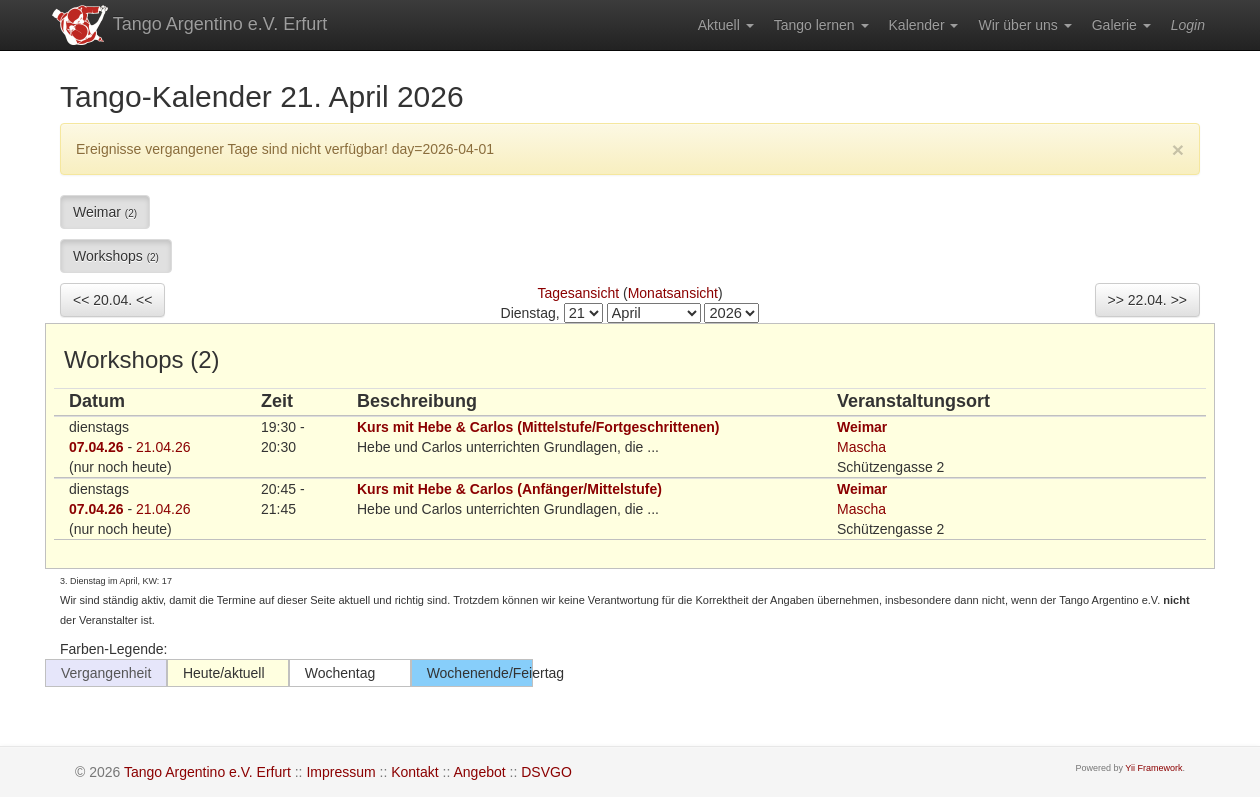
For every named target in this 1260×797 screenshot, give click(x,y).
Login (1188, 25)
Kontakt (414, 772)
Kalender (924, 25)
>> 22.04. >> (1147, 300)
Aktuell (726, 25)
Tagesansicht (578, 293)
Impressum (340, 772)
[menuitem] (726, 25)
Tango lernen (821, 25)
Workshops (116, 256)
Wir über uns (1024, 25)
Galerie (1121, 25)
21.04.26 (163, 447)
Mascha (861, 447)
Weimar (105, 212)
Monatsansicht (673, 293)
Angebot (479, 772)
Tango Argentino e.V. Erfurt (188, 25)
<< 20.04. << (112, 300)
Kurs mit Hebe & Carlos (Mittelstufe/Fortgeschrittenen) (538, 427)
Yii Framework (1153, 768)
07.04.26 (96, 447)
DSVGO (546, 772)
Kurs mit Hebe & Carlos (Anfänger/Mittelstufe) (509, 489)
